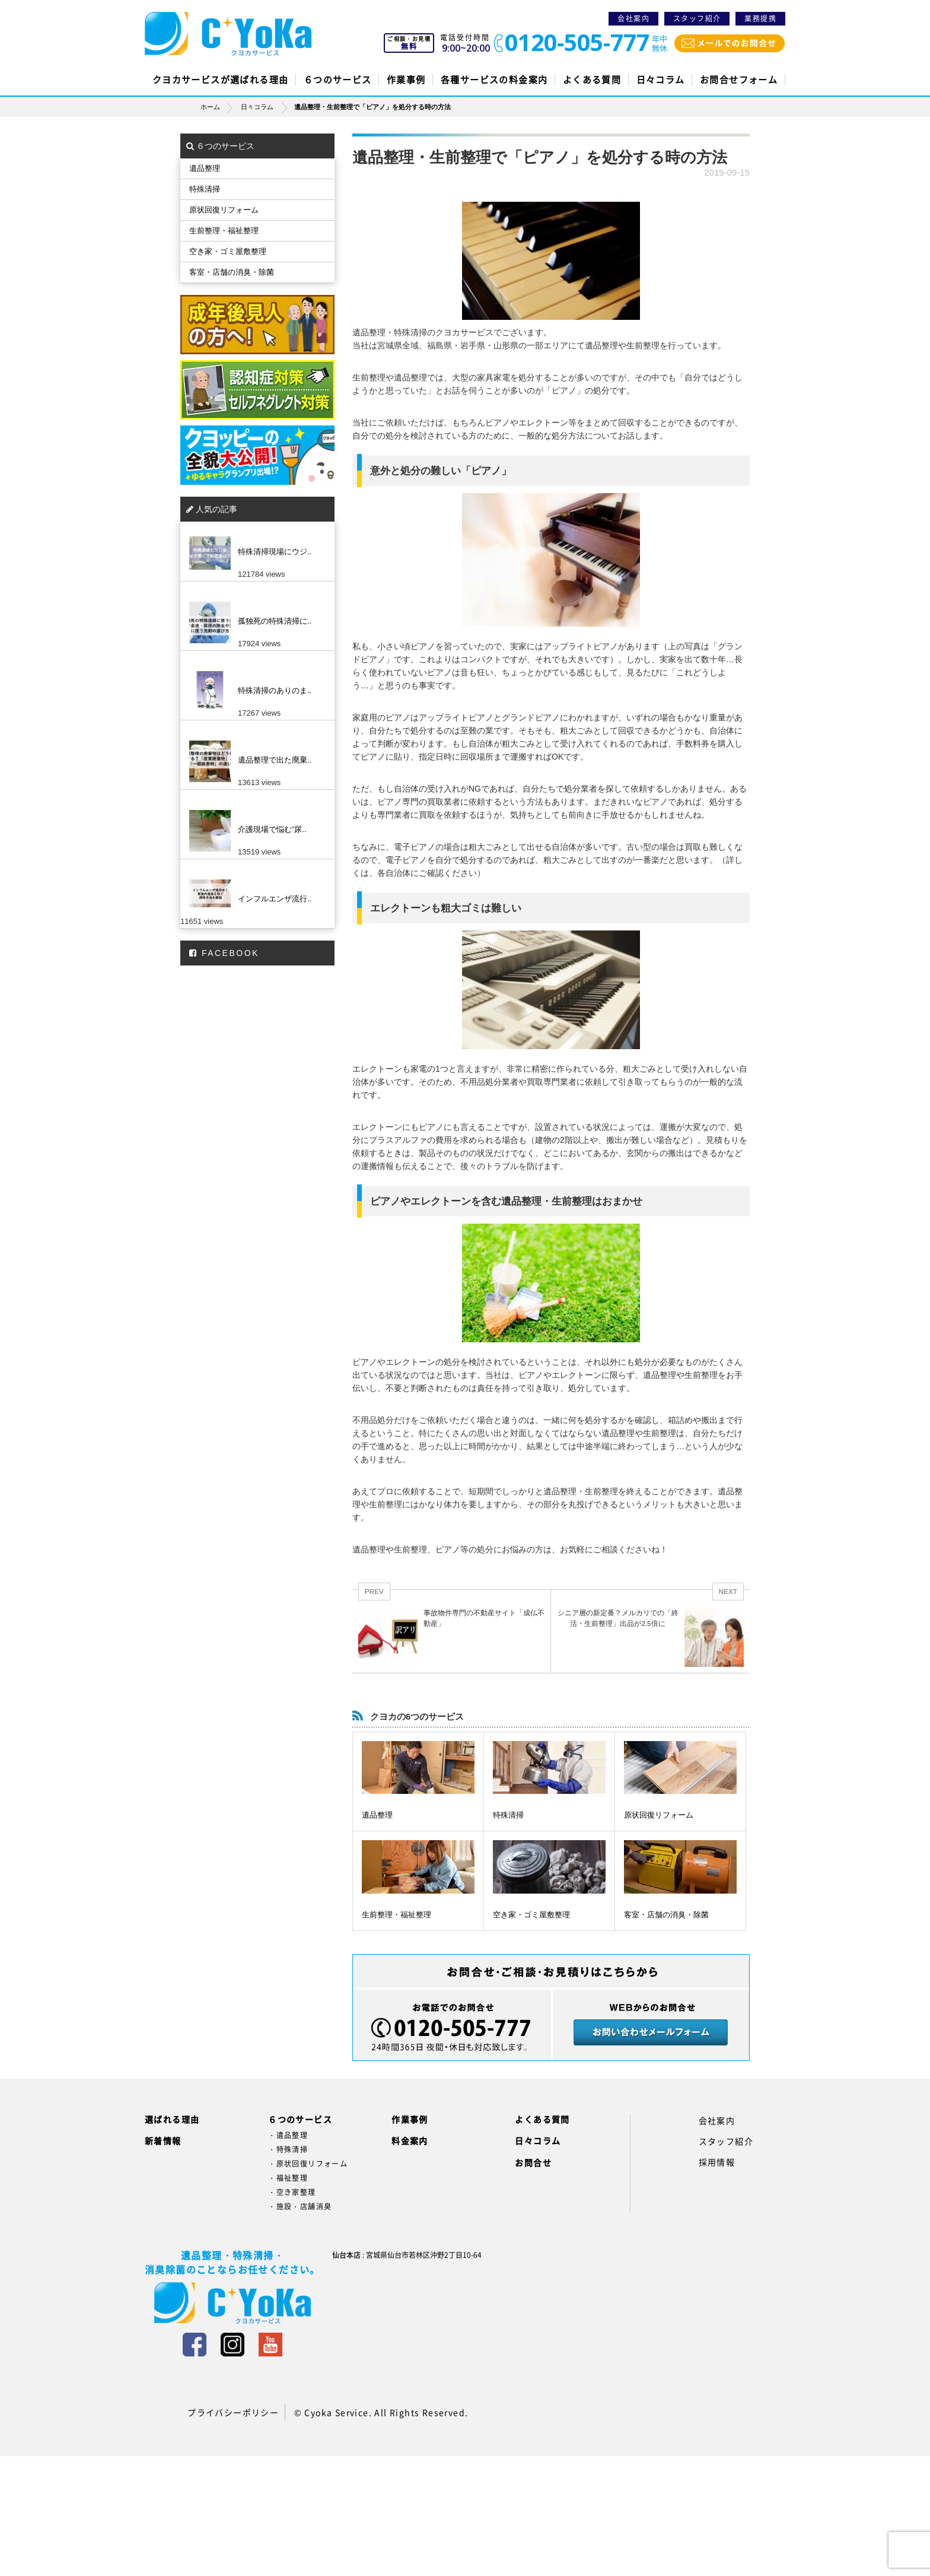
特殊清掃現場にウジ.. (274, 551)
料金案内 (409, 2140)
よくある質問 (592, 79)
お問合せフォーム (739, 79)
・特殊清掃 (288, 2149)
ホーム (219, 106)
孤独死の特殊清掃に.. (274, 621)
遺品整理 (377, 1814)
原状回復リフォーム (658, 1814)
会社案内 (633, 18)
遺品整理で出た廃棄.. (274, 759)
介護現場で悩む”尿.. (272, 829)
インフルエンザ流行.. (274, 898)
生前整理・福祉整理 (396, 1914)
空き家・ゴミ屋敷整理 (531, 1914)
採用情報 (717, 2162)
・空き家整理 (292, 2192)
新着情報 (163, 2140)
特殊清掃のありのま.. (274, 690)
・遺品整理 (288, 2135)
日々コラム (660, 79)
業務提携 (760, 18)
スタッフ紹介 (697, 18)
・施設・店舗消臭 (300, 2206)
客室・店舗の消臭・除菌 (666, 1914)
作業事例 (406, 79)
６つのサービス (338, 79)
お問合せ (533, 2162)
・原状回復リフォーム (308, 2163)
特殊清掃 (508, 1814)
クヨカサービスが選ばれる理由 (220, 79)
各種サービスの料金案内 (494, 79)
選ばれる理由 (172, 2119)
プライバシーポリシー (233, 2412)
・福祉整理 (288, 2177)
